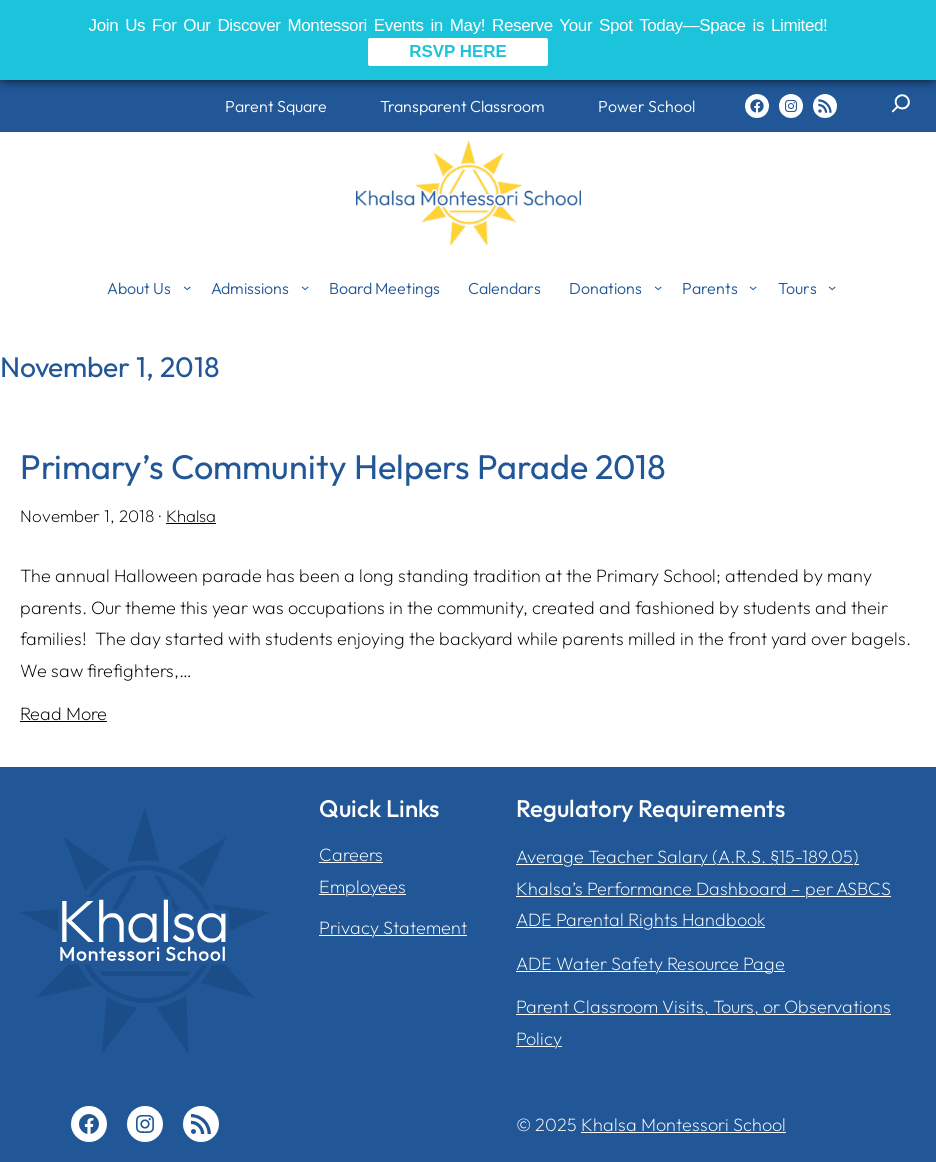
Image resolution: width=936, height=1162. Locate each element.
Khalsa (191, 515)
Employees (362, 886)
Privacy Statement (393, 927)
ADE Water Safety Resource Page (650, 963)
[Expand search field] (901, 111)
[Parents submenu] (753, 287)
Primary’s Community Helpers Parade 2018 (344, 466)
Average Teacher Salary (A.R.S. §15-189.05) (687, 856)
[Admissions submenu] (305, 287)
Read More (63, 713)
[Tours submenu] (832, 287)
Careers (351, 854)
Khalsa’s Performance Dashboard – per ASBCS (703, 888)
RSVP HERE (458, 51)
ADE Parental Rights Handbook (640, 919)
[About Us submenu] (187, 287)
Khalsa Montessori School (683, 1124)
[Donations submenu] (658, 287)
